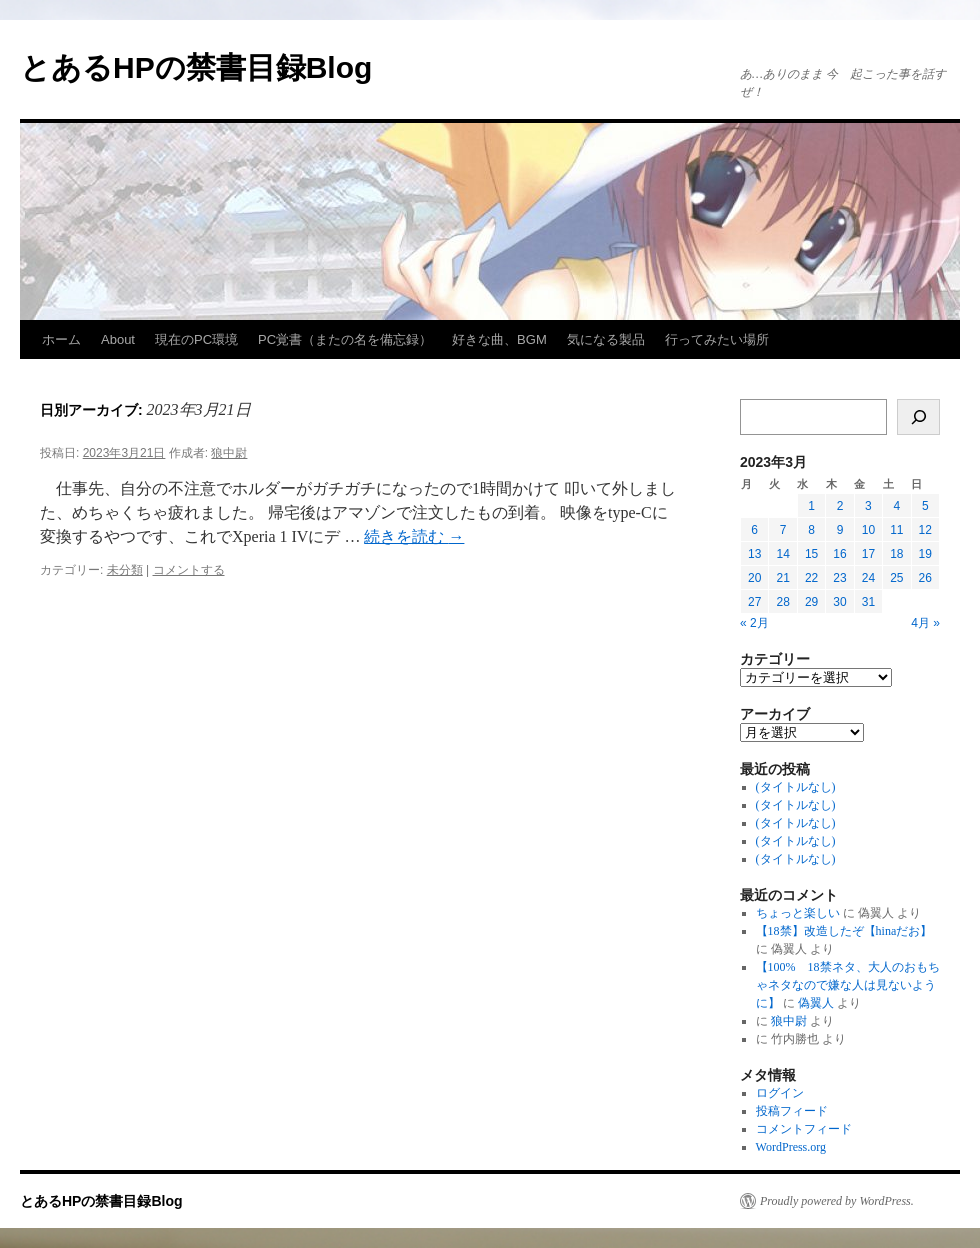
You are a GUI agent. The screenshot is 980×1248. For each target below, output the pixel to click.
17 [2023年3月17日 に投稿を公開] (868, 554)
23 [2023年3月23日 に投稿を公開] (839, 578)
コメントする (189, 570)
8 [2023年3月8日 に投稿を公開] (811, 530)
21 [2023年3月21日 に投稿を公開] (782, 578)
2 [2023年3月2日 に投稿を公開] (840, 506)
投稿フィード (792, 1111)
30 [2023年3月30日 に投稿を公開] (839, 602)
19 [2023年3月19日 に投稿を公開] (925, 554)
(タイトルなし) (796, 787)
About (118, 339)
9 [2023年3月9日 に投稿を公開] (840, 530)
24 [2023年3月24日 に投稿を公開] (868, 578)
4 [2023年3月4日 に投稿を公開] (896, 506)
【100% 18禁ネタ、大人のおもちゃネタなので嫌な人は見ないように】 (848, 985)
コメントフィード (804, 1129)
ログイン (780, 1093)
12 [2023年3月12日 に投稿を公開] (925, 530)
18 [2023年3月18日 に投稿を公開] (896, 554)
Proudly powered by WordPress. (837, 1201)
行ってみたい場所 (717, 339)
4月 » (925, 623)
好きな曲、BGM (499, 339)
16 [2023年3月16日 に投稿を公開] (839, 554)
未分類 (125, 570)
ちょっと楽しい (798, 913)
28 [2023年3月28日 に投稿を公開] (782, 602)
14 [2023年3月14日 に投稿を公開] (782, 554)
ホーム (61, 339)
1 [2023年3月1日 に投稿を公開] (811, 506)
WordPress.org (791, 1147)
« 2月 (754, 623)
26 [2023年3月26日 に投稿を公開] (925, 578)
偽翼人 (816, 1003)
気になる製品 (606, 339)
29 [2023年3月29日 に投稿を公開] (811, 602)
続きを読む (414, 536)
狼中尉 (229, 453)
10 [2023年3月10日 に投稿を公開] (868, 530)
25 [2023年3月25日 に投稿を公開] (896, 578)
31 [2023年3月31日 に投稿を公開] (868, 602)
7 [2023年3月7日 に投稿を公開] (783, 530)
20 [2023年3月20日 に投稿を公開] (754, 578)
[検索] (918, 417)
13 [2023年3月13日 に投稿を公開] (754, 554)
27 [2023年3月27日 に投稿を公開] (754, 602)
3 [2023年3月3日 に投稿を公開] (868, 506)
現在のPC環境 (196, 339)
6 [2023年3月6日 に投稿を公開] (754, 530)
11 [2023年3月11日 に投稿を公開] (896, 530)
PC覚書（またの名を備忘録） (345, 339)
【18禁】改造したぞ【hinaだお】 (844, 931)
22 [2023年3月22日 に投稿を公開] (811, 578)
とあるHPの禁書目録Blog (196, 67)
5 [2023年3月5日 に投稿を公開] (925, 506)
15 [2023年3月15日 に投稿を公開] (811, 554)
